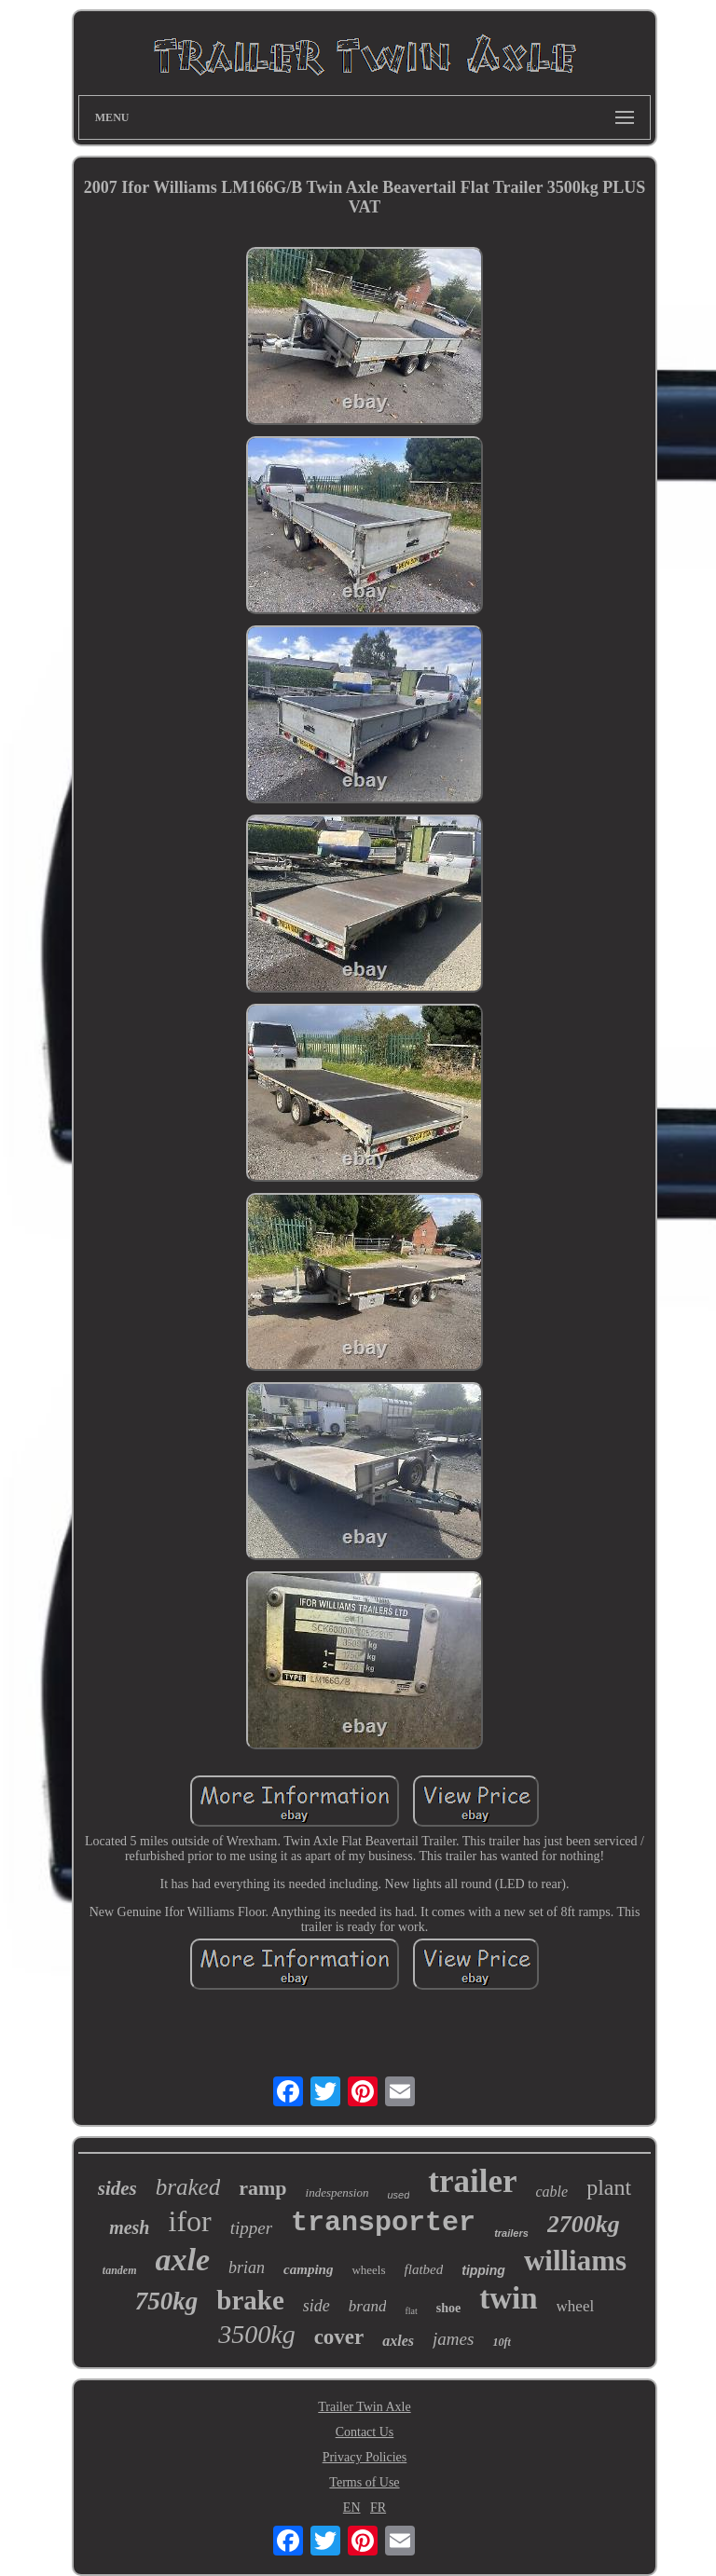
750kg (167, 2301)
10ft (501, 2342)
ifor (189, 2221)
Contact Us (365, 2432)
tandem (120, 2270)
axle (183, 2259)
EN (352, 2507)
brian (246, 2267)
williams (575, 2260)
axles (398, 2341)
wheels (368, 2270)
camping (308, 2269)
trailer (472, 2181)
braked (188, 2186)
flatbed (424, 2269)
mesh (129, 2227)
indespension (337, 2192)
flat (411, 2311)
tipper (251, 2228)
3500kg (256, 2334)
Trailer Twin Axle (364, 2407)
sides (117, 2188)
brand (368, 2306)
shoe (448, 2308)
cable (552, 2191)
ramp (262, 2187)
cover (339, 2337)
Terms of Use (364, 2482)
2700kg (583, 2224)
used (398, 2194)
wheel (576, 2306)
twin (508, 2298)
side (316, 2305)
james (453, 2339)
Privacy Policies (365, 2457)
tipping (483, 2270)
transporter (383, 2223)
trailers (511, 2233)
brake (250, 2300)
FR (378, 2507)
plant (608, 2187)
